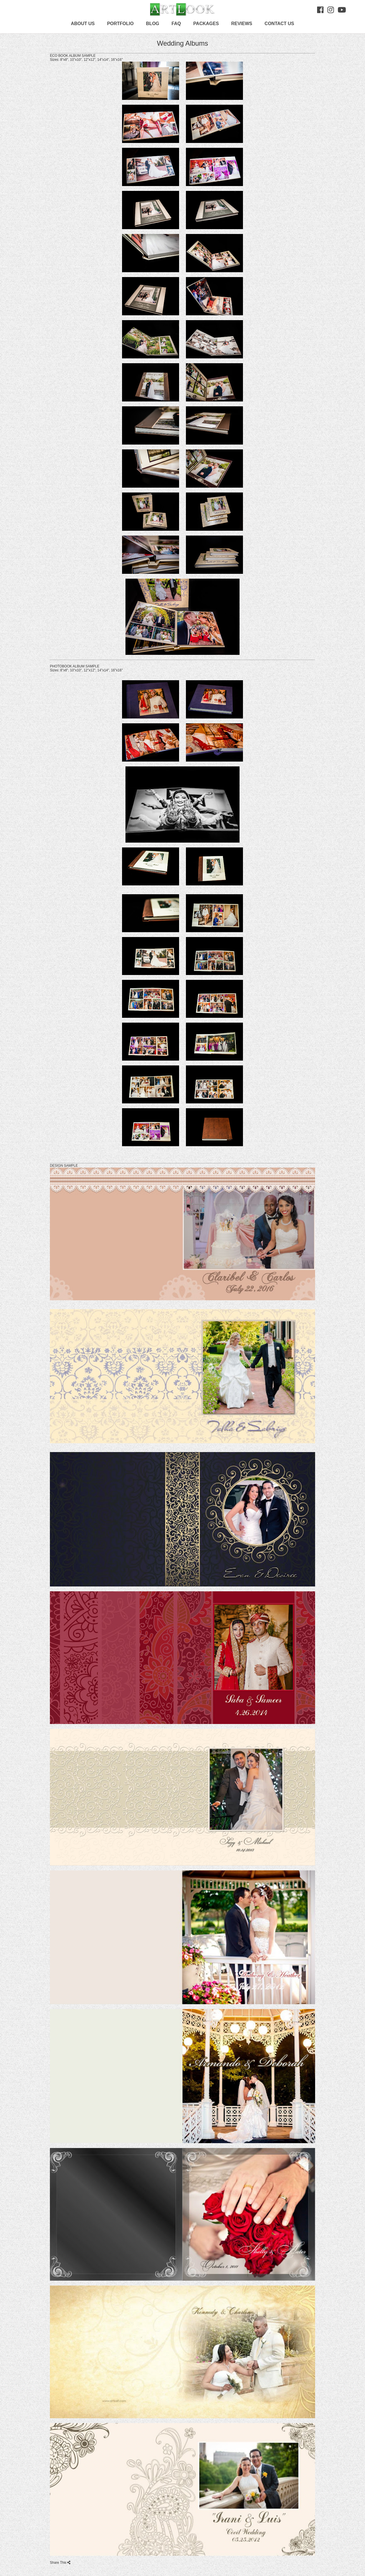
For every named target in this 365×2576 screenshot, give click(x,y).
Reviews (241, 23)
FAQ (176, 23)
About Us (83, 23)
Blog (152, 23)
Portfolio (120, 23)
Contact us (279, 23)
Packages (206, 23)
